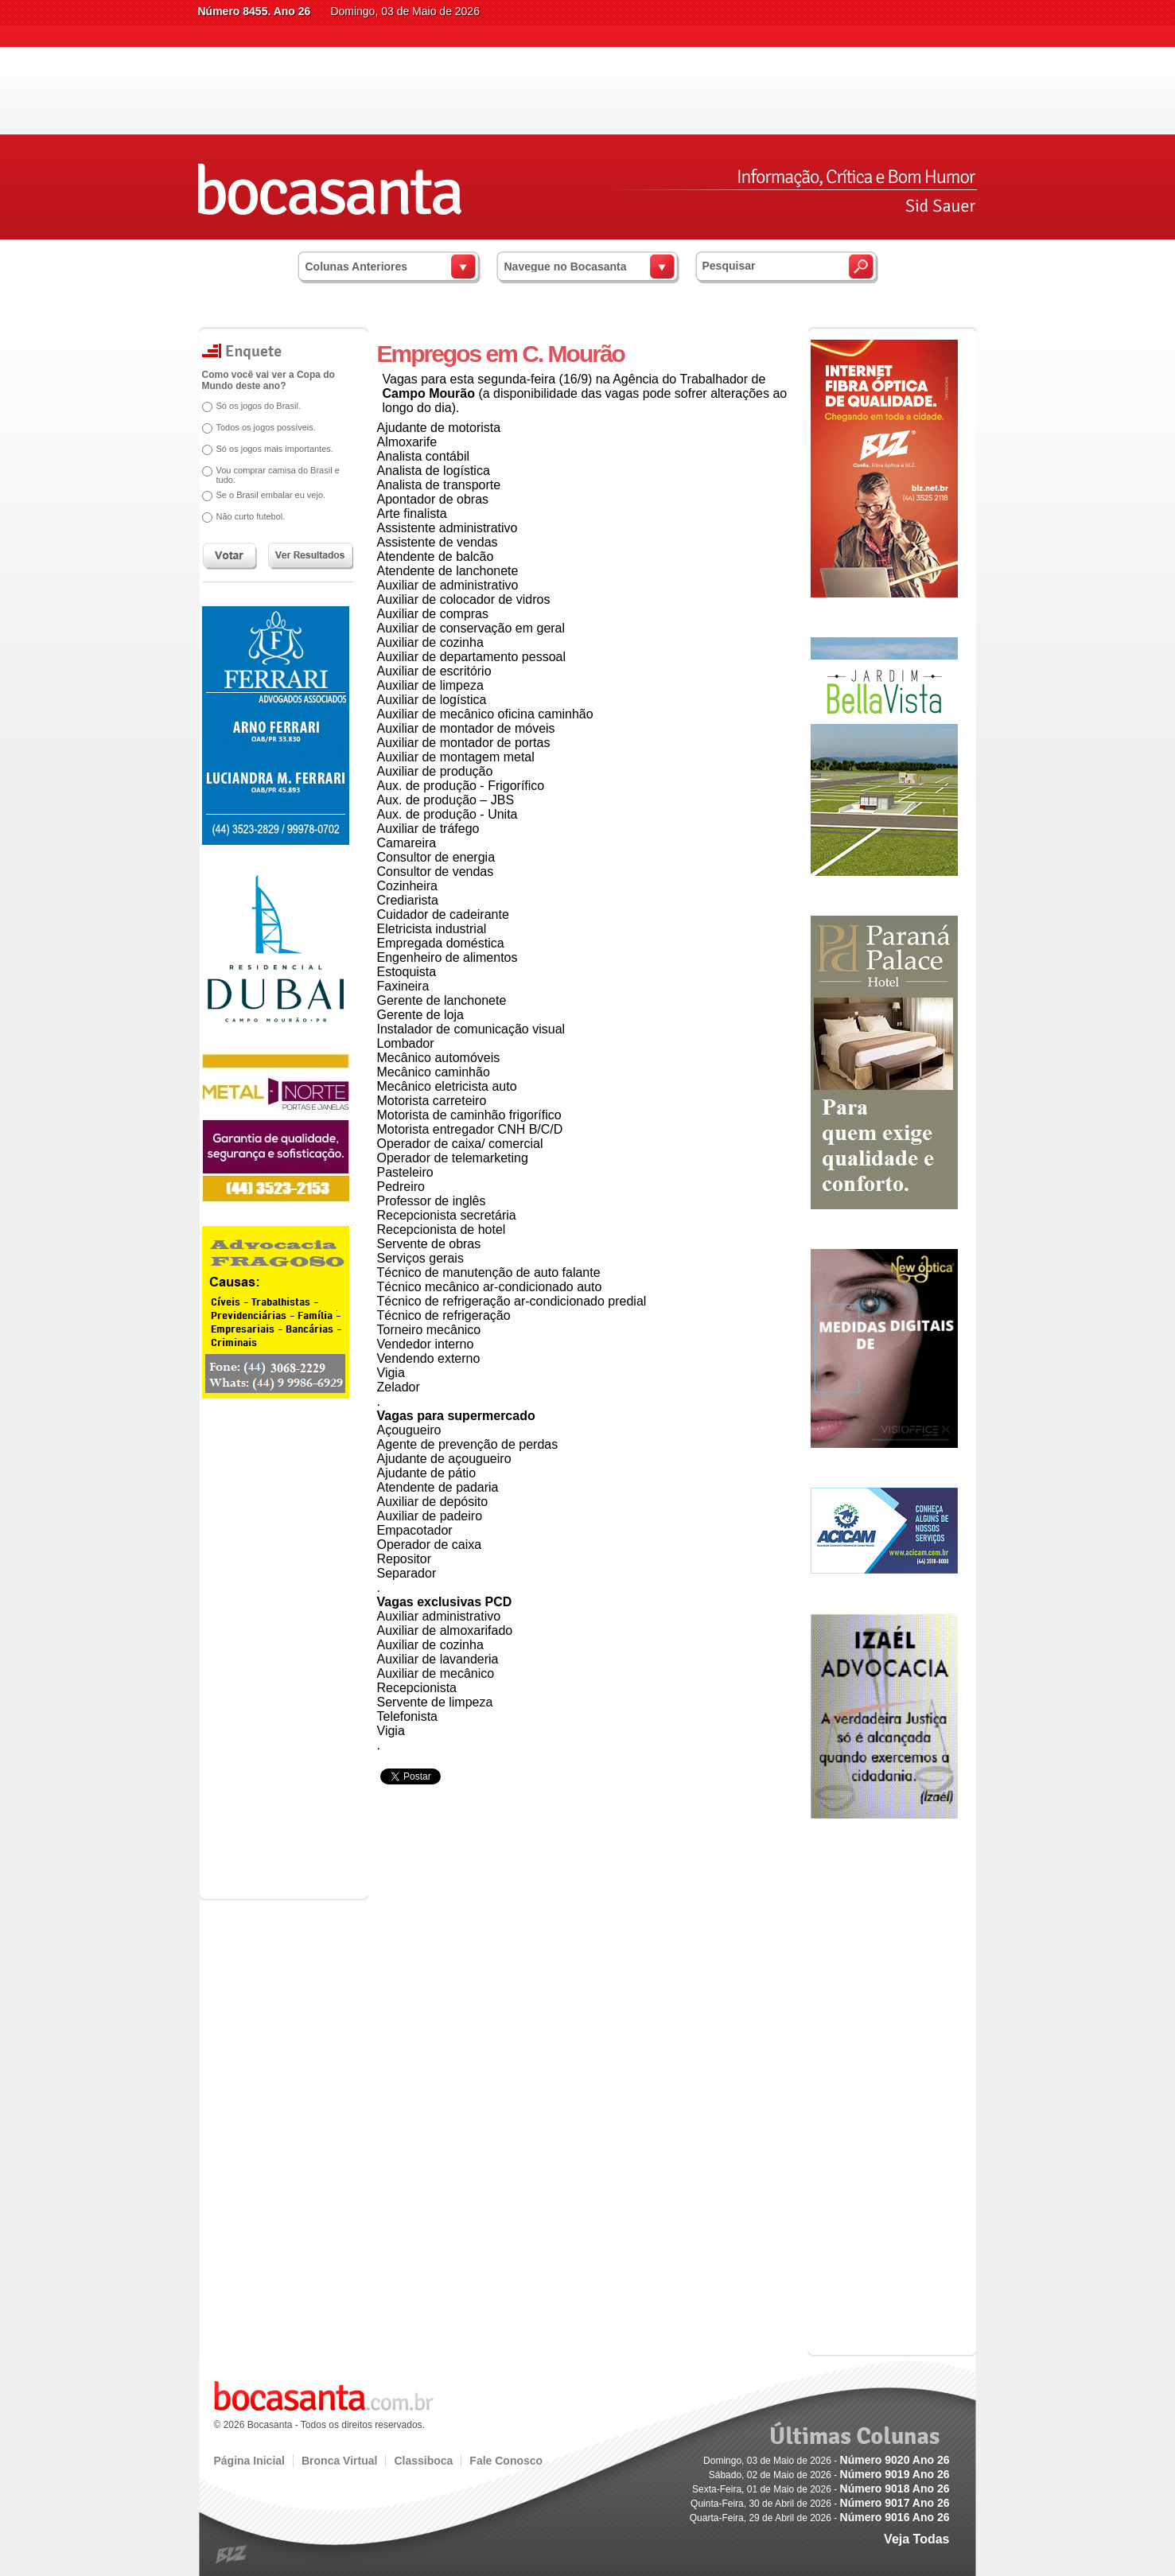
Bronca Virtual (339, 2460)
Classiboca (423, 2460)
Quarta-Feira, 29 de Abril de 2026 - (820, 2517)
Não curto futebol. (251, 516)
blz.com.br (232, 2554)
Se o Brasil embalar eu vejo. (271, 495)
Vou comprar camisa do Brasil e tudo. (278, 474)
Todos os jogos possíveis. (266, 427)
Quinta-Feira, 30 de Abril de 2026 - (820, 2503)
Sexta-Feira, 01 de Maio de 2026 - (820, 2489)
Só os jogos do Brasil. (258, 406)
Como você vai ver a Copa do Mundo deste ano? (268, 380)
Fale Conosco (506, 2460)
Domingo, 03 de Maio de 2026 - (826, 2460)
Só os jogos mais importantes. (274, 448)
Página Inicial (249, 2460)
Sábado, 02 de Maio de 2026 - (829, 2475)
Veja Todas (916, 2539)
